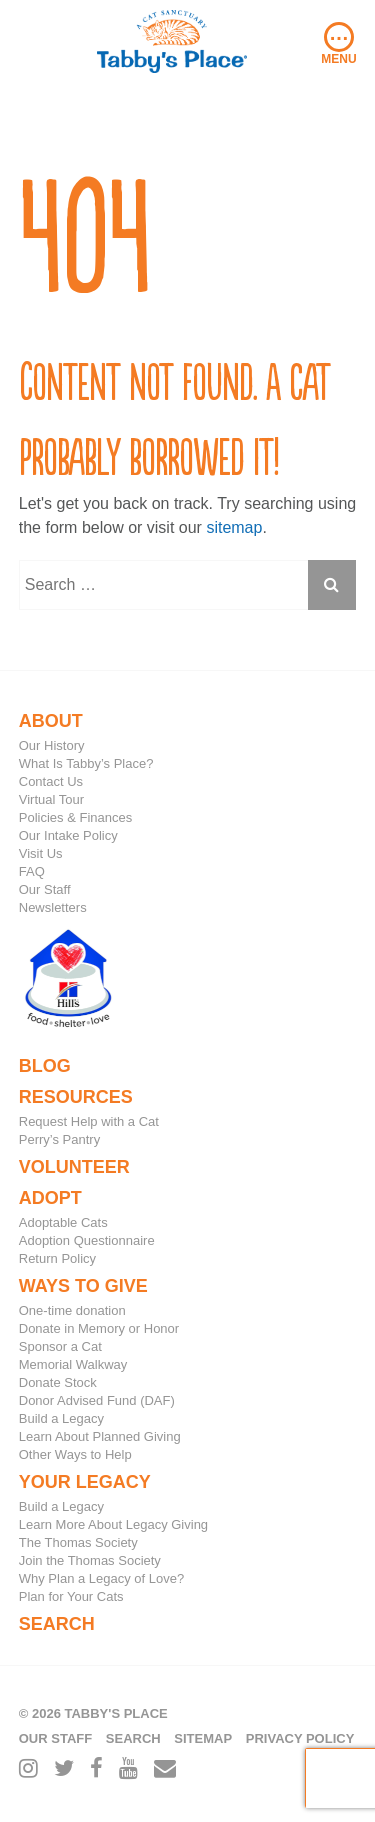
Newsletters (53, 907)
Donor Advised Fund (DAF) (97, 1400)
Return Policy (57, 1258)
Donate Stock (58, 1382)
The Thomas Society (78, 1542)
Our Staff (45, 889)
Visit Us (41, 853)
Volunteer (74, 1167)
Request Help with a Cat (89, 1121)
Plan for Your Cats (71, 1596)
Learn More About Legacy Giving (113, 1524)
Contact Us (51, 781)
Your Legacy (85, 1482)
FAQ (32, 871)
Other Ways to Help (75, 1454)
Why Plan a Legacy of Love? (102, 1578)
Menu (338, 44)
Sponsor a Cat (60, 1346)
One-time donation (72, 1310)
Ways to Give (83, 1286)
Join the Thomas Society (90, 1560)
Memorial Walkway (73, 1364)
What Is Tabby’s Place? (86, 763)
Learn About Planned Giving (100, 1436)
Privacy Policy (300, 1738)
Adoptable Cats (63, 1222)
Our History (52, 745)
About (51, 721)
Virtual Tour (51, 799)
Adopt (50, 1198)
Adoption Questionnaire (87, 1240)
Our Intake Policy (68, 835)
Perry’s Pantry (59, 1139)
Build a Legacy (61, 1418)
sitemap (234, 527)
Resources (76, 1097)
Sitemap (203, 1738)
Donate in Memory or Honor (99, 1328)
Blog (45, 1066)
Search (57, 1624)
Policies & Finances (75, 817)
